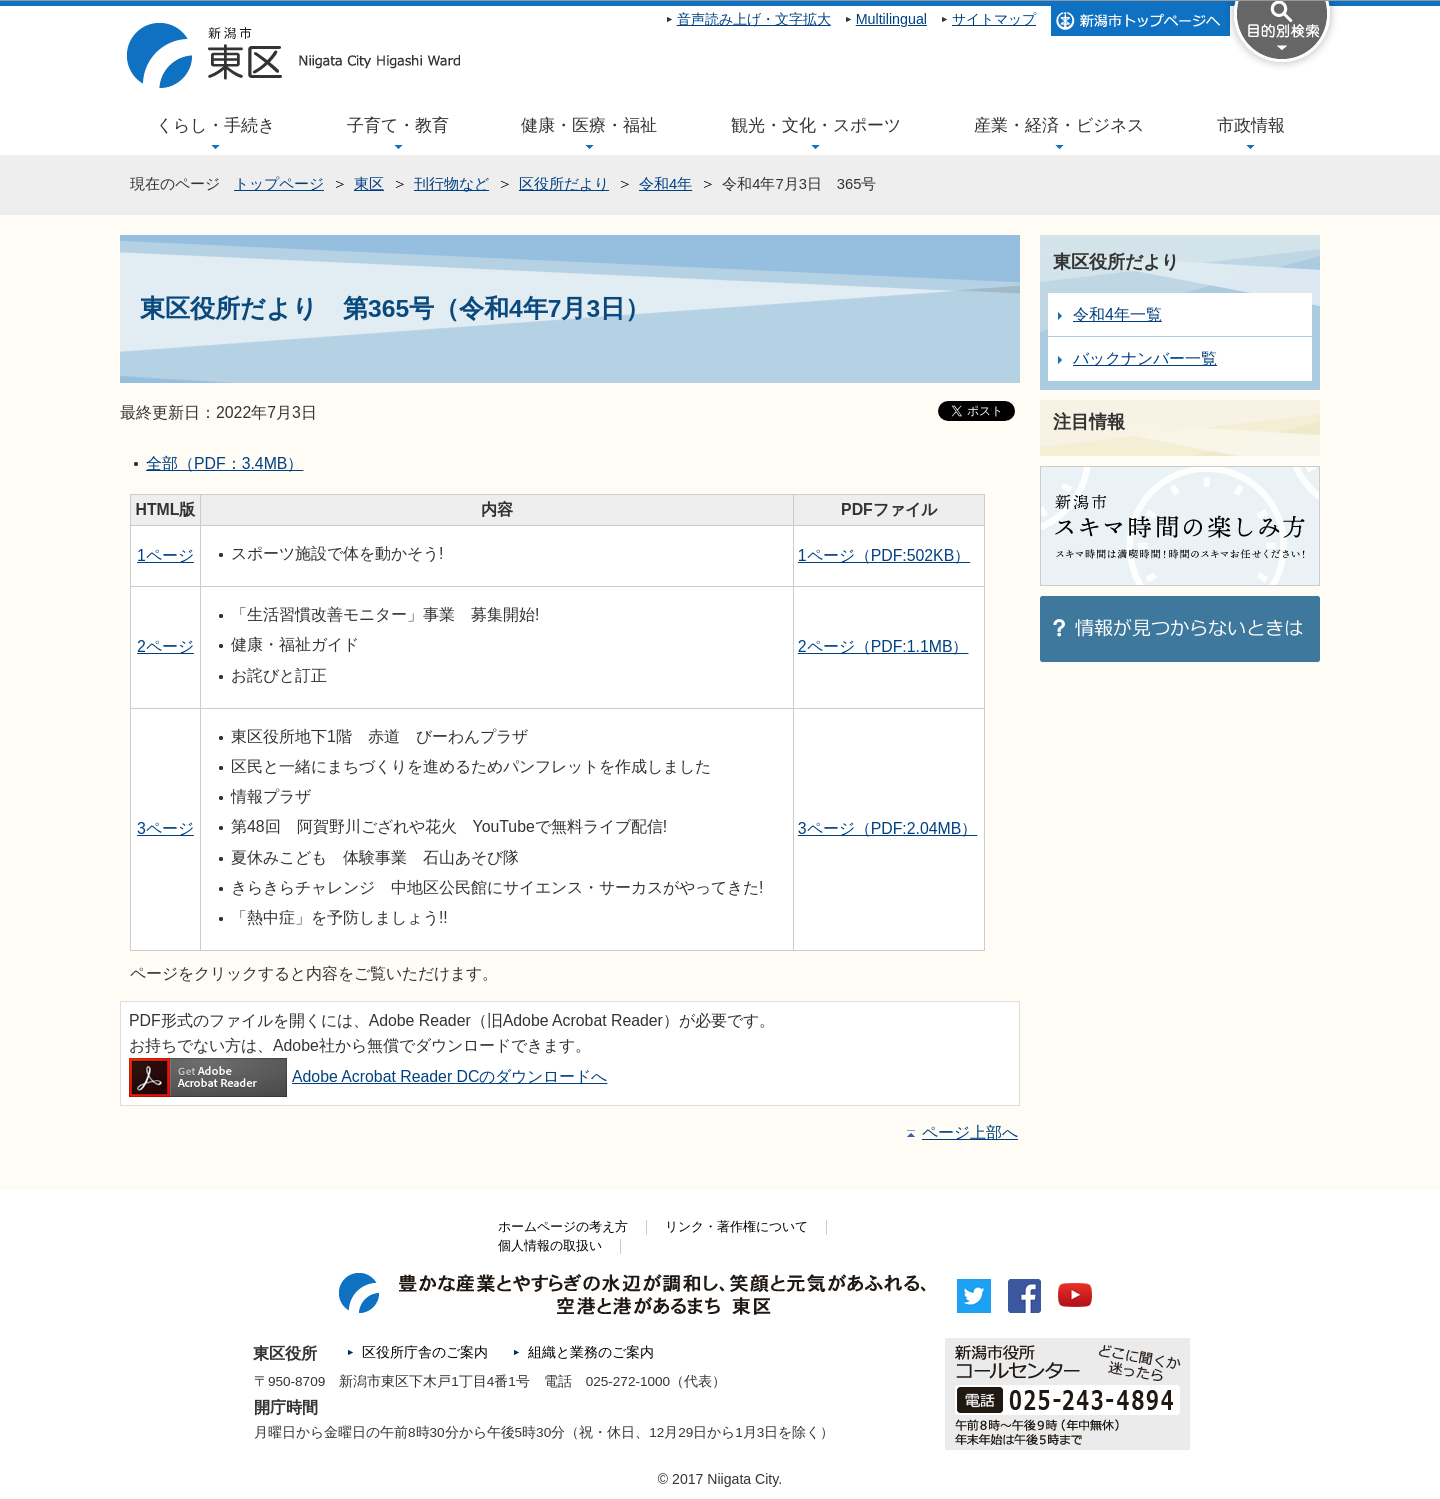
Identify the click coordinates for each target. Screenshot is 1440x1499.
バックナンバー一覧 (1145, 358)
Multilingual (891, 19)
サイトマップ (994, 19)
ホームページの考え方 (563, 1227)
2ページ (165, 646)
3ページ (165, 828)
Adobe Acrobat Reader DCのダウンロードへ (368, 1076)
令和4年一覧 (1117, 314)
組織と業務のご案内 (591, 1352)
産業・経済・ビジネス (1059, 125)
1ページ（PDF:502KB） (884, 555)
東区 (369, 184)
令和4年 (665, 184)
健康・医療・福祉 (589, 125)
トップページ (279, 184)
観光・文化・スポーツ (816, 125)
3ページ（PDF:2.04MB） (887, 828)
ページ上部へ (970, 1132)
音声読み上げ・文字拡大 (754, 19)
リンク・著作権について (736, 1227)
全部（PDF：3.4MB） (224, 463)
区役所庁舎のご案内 (425, 1352)
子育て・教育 (398, 125)
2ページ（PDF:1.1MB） (883, 646)
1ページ (165, 555)
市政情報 (1251, 125)
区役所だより (564, 184)
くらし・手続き (215, 125)
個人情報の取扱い (550, 1246)
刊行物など (451, 184)
